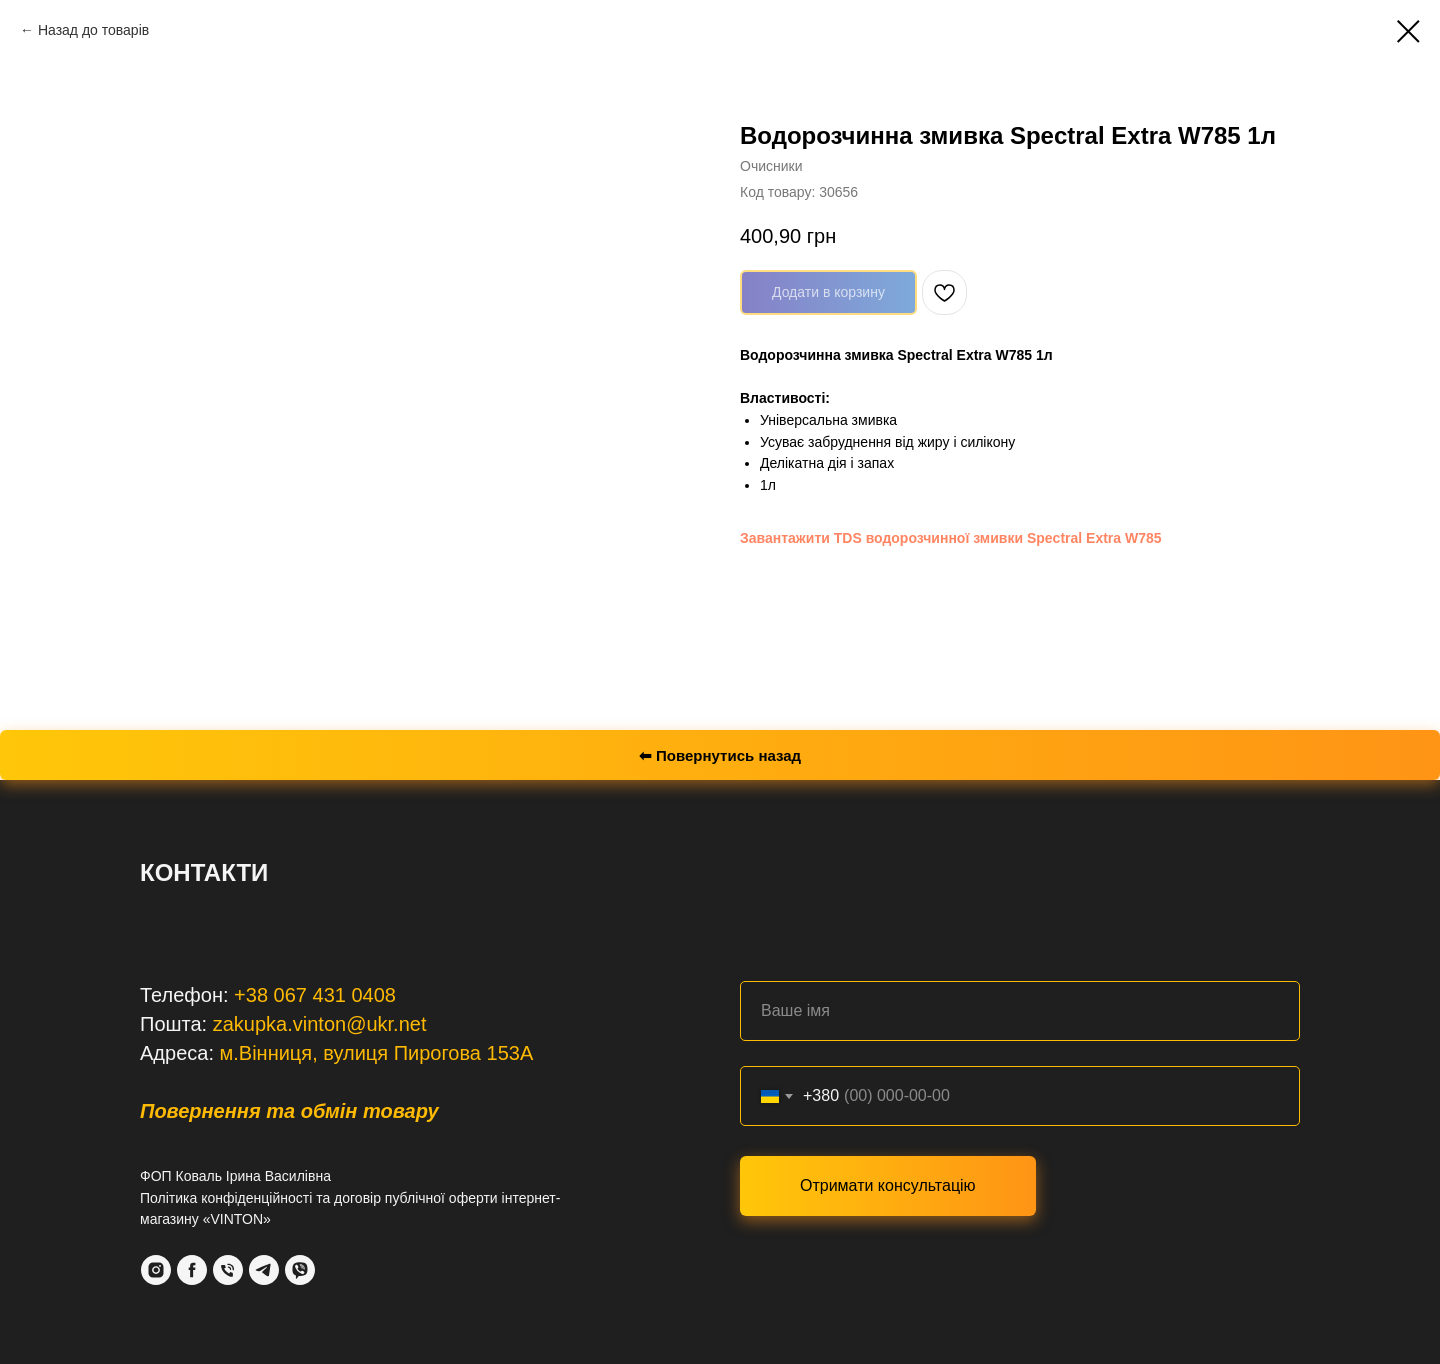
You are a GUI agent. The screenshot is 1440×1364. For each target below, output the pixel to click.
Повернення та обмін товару (289, 1111)
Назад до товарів (93, 30)
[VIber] (300, 1270)
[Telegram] (264, 1270)
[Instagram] (156, 1270)
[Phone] (228, 1270)
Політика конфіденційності (226, 1198)
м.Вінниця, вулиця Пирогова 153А (377, 1053)
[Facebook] (192, 1270)
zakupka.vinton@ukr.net (320, 1024)
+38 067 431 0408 (315, 995)
